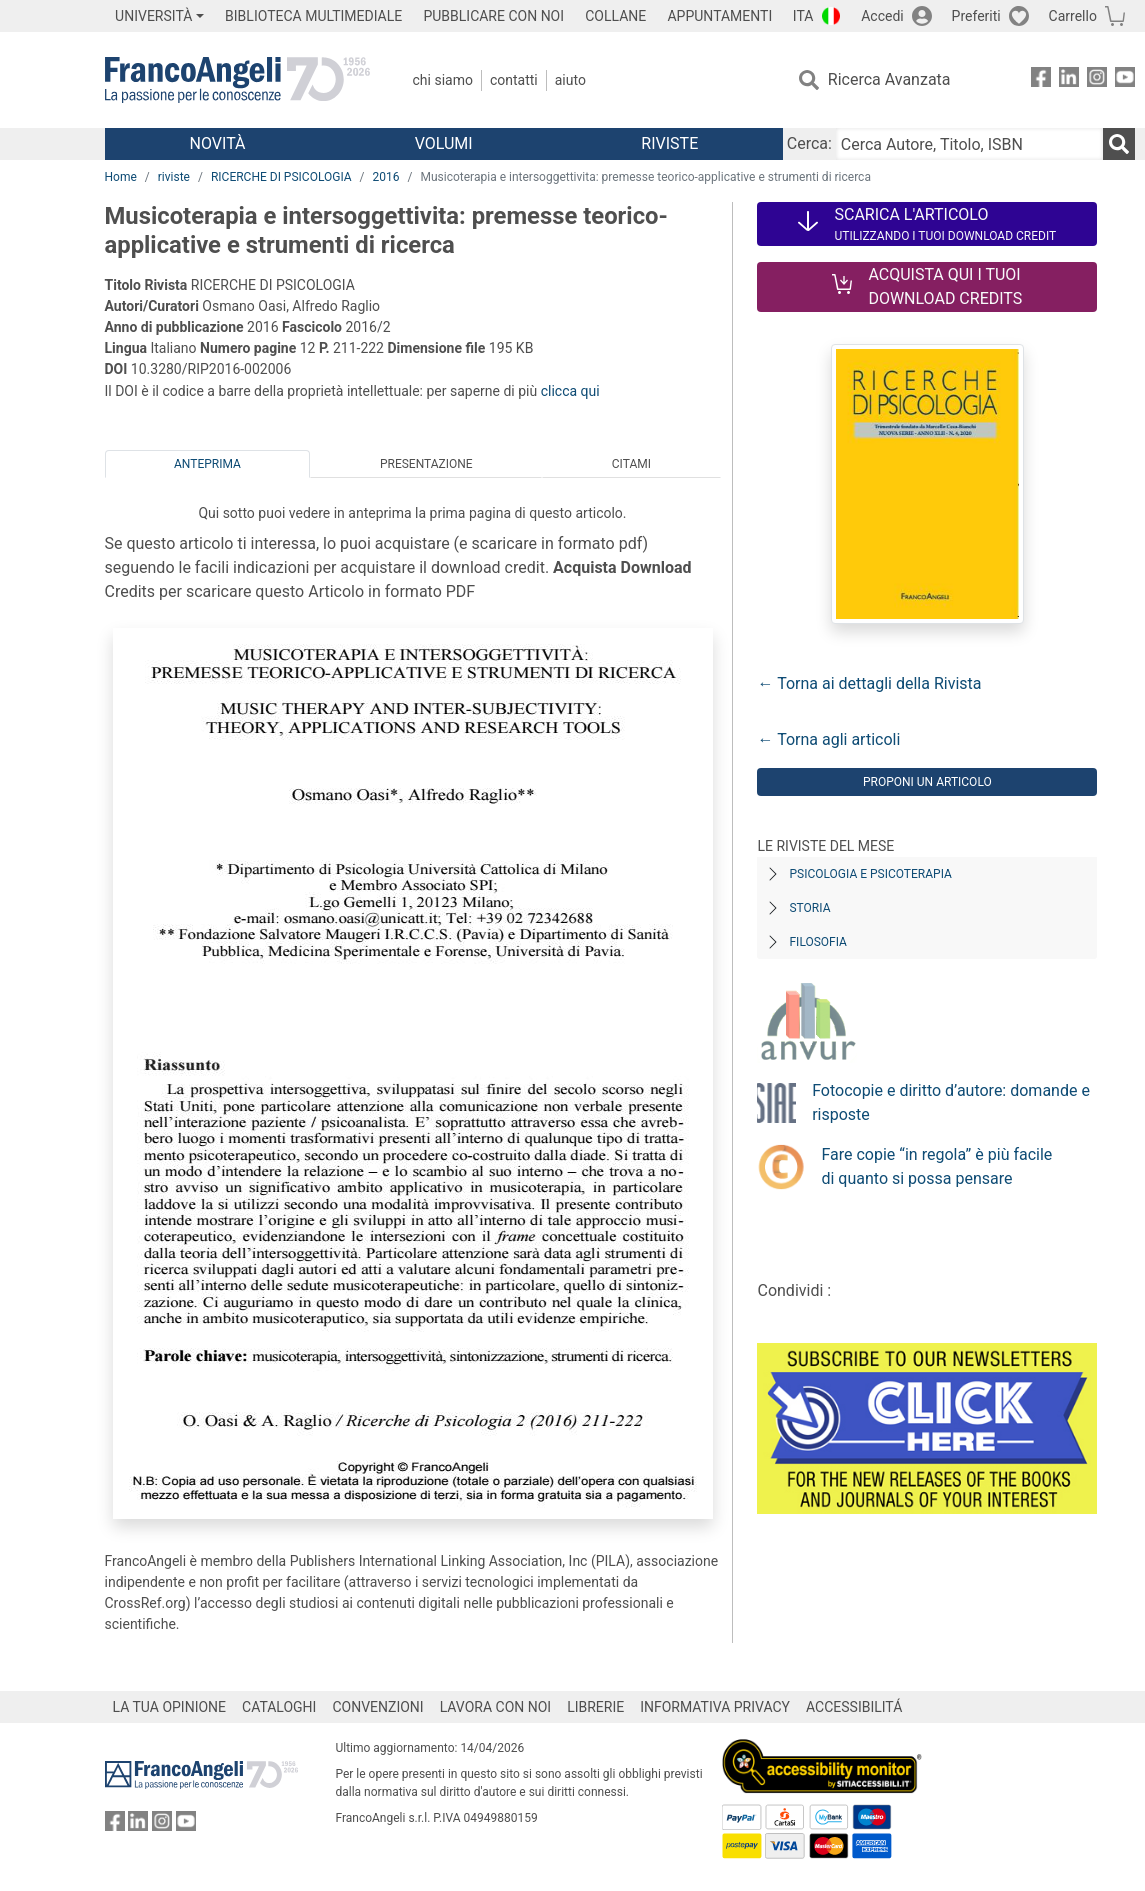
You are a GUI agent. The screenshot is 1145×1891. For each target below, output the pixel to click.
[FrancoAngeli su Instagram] (1097, 80)
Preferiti (976, 16)
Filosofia (817, 942)
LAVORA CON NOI (496, 1707)
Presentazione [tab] (426, 464)
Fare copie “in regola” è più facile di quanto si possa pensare (936, 1166)
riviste (174, 177)
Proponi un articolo (927, 782)
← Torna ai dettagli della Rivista (869, 683)
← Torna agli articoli (828, 739)
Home (121, 177)
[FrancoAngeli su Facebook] (1041, 80)
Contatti (514, 80)
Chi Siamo (443, 80)
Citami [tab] (631, 464)
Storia (809, 908)
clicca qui (570, 391)
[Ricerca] (1119, 144)
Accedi (882, 16)
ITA (803, 16)
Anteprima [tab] (207, 464)
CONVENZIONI (377, 1707)
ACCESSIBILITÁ (854, 1707)
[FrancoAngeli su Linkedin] (1069, 80)
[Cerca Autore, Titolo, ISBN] (969, 144)
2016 (386, 177)
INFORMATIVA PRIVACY (715, 1707)
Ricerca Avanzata (889, 79)
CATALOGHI (279, 1707)
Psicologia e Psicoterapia (870, 874)
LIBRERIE (595, 1707)
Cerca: (809, 143)
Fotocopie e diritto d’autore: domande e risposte (951, 1102)
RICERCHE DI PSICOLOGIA (281, 177)
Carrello (1073, 16)
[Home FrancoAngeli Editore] (237, 80)
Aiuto (570, 80)
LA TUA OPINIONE (170, 1707)
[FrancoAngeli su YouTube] (1125, 80)
